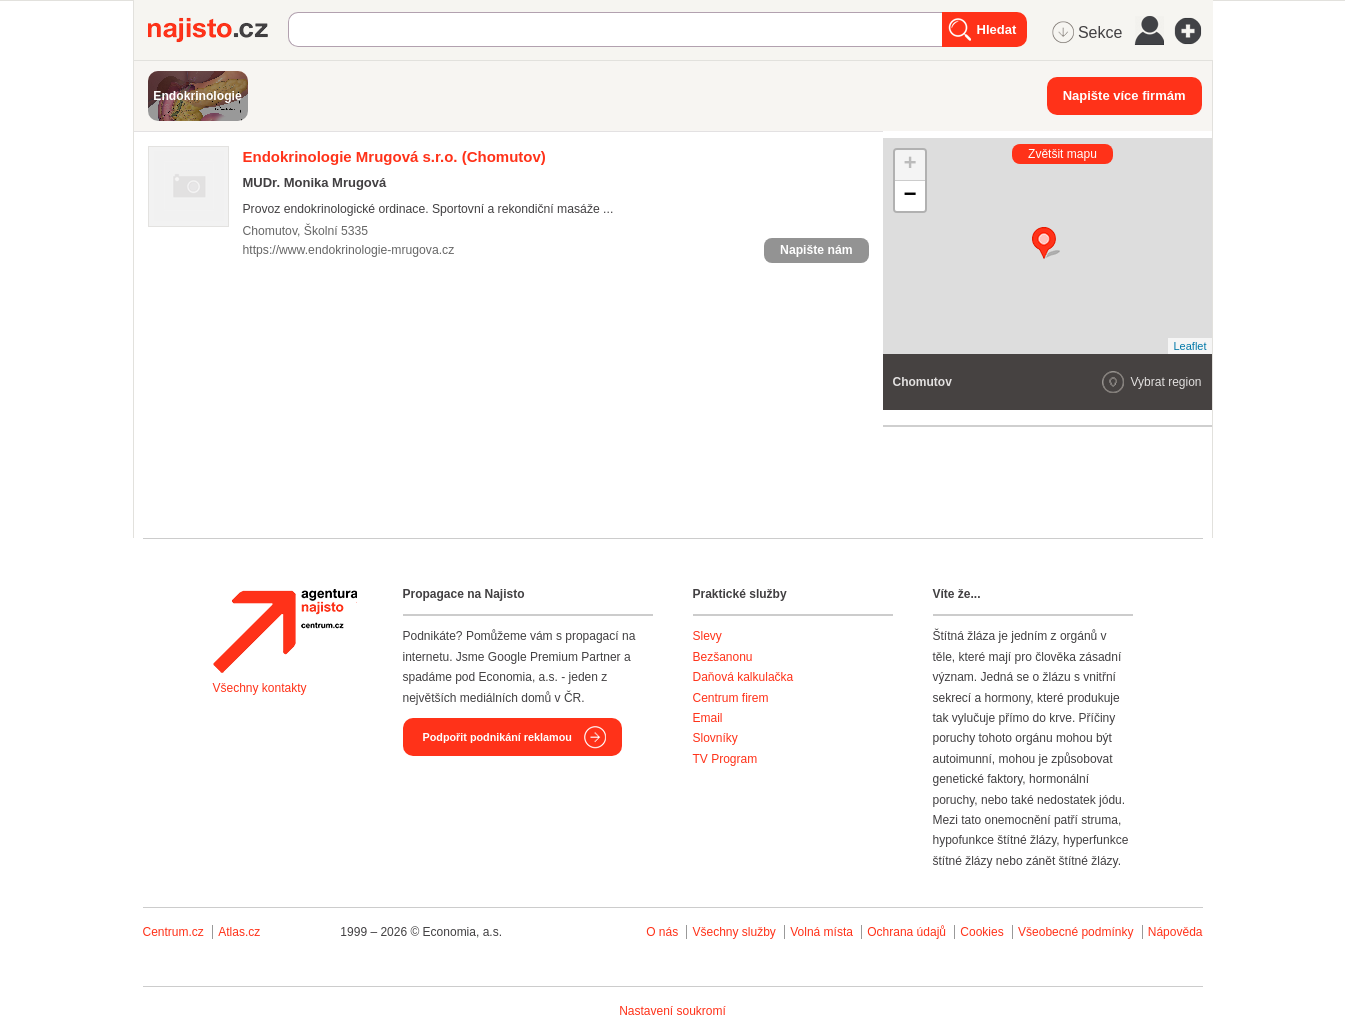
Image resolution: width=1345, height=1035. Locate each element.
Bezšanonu (723, 657)
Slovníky (715, 738)
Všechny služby (735, 932)
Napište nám (816, 250)
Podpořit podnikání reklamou (497, 737)
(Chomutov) (394, 156)
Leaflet (1189, 346)
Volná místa (821, 932)
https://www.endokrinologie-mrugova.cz (349, 250)
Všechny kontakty (260, 688)
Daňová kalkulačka (743, 677)
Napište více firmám (1124, 95)
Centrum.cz (173, 932)
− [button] (909, 196)
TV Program (725, 759)
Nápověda (1175, 932)
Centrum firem (731, 698)
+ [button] (909, 165)
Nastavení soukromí (672, 1011)
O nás (662, 932)
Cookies (981, 932)
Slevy (707, 636)
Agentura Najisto (285, 631)
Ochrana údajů (906, 932)
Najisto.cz (218, 30)
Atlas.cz (239, 932)
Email (708, 718)
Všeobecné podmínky (1075, 932)
